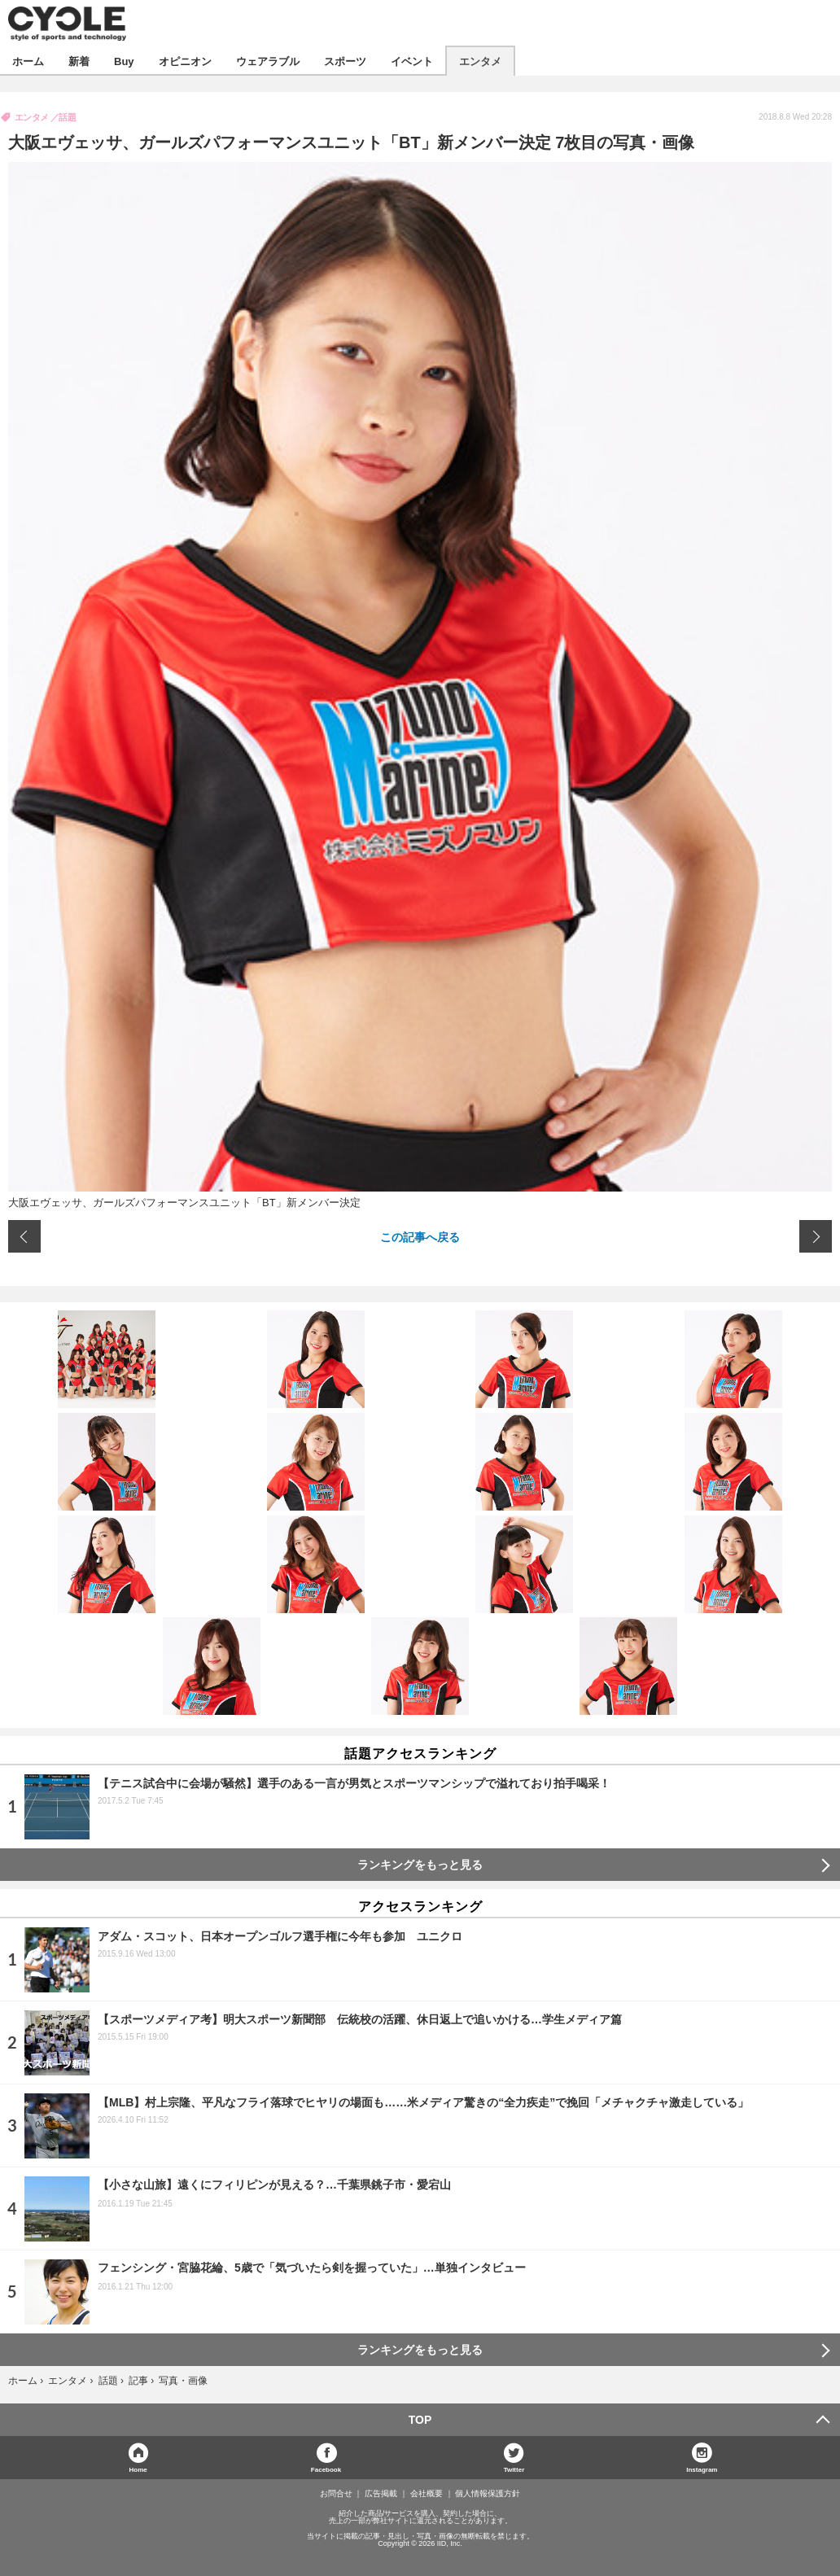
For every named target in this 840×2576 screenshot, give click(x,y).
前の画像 (24, 1236)
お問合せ (336, 2494)
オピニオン (185, 60)
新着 (79, 60)
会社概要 (426, 2494)
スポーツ (345, 60)
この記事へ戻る (420, 1236)
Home (138, 2469)
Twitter (514, 2469)
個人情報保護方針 (487, 2494)
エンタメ (480, 60)
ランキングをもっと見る (420, 1864)
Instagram (701, 2469)
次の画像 (815, 1236)
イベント (412, 60)
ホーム (28, 60)
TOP (420, 2419)
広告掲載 (381, 2494)
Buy (124, 60)
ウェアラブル (268, 60)
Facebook (326, 2469)
